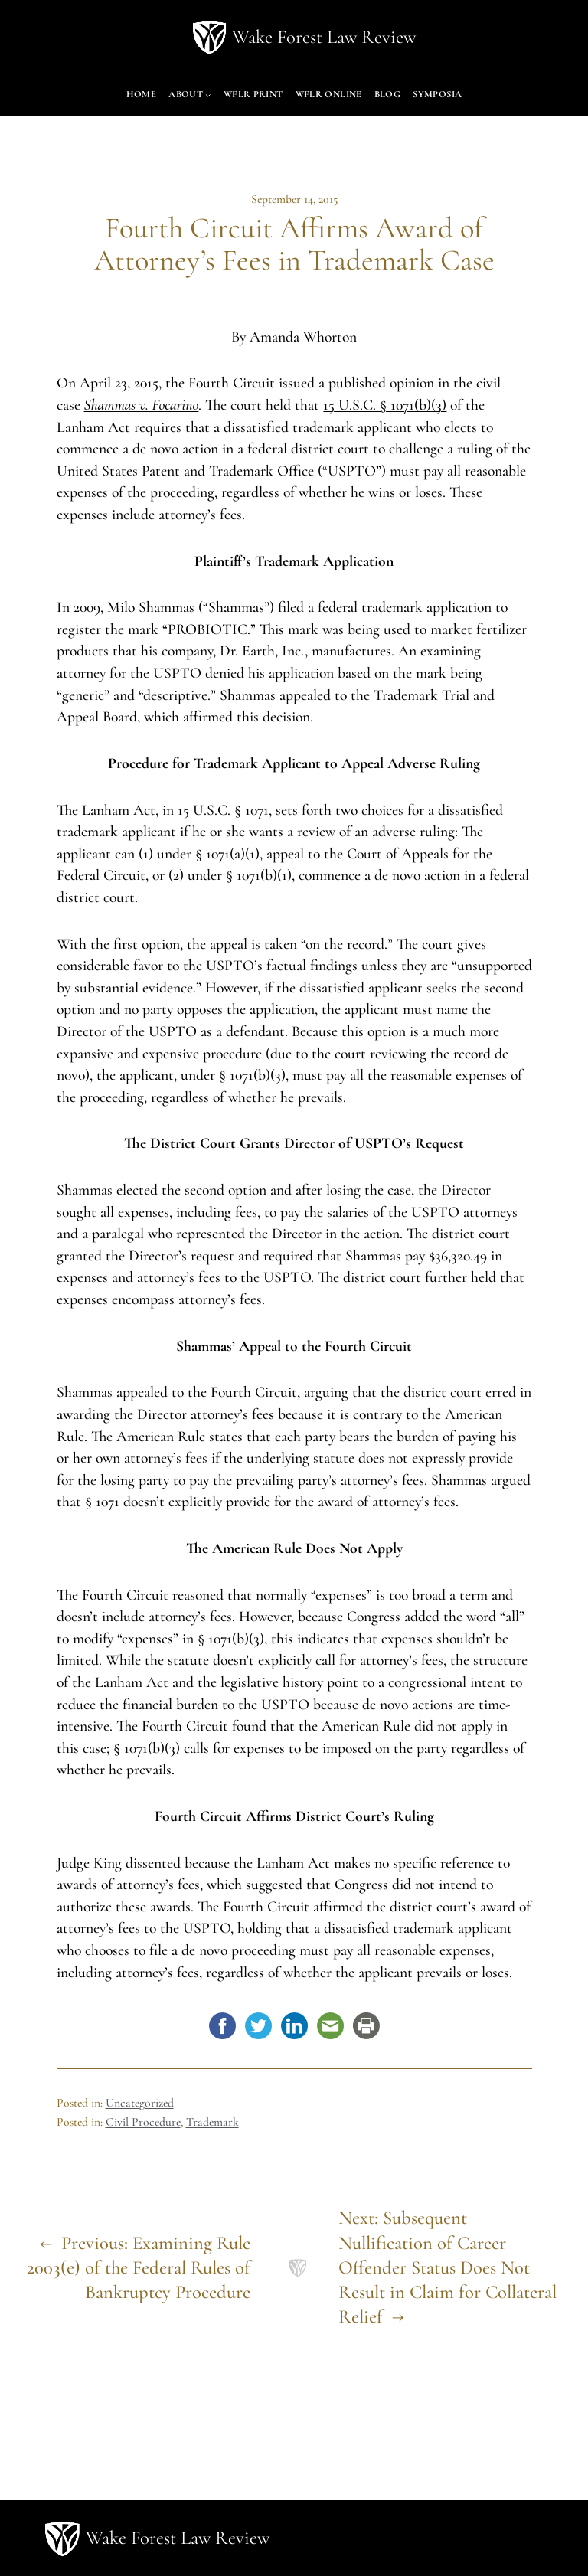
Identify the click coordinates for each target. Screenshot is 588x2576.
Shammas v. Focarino (141, 405)
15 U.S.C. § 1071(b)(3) (384, 405)
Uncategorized (140, 2102)
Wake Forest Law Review (324, 36)
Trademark (212, 2122)
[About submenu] (208, 95)
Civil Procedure (143, 2122)
